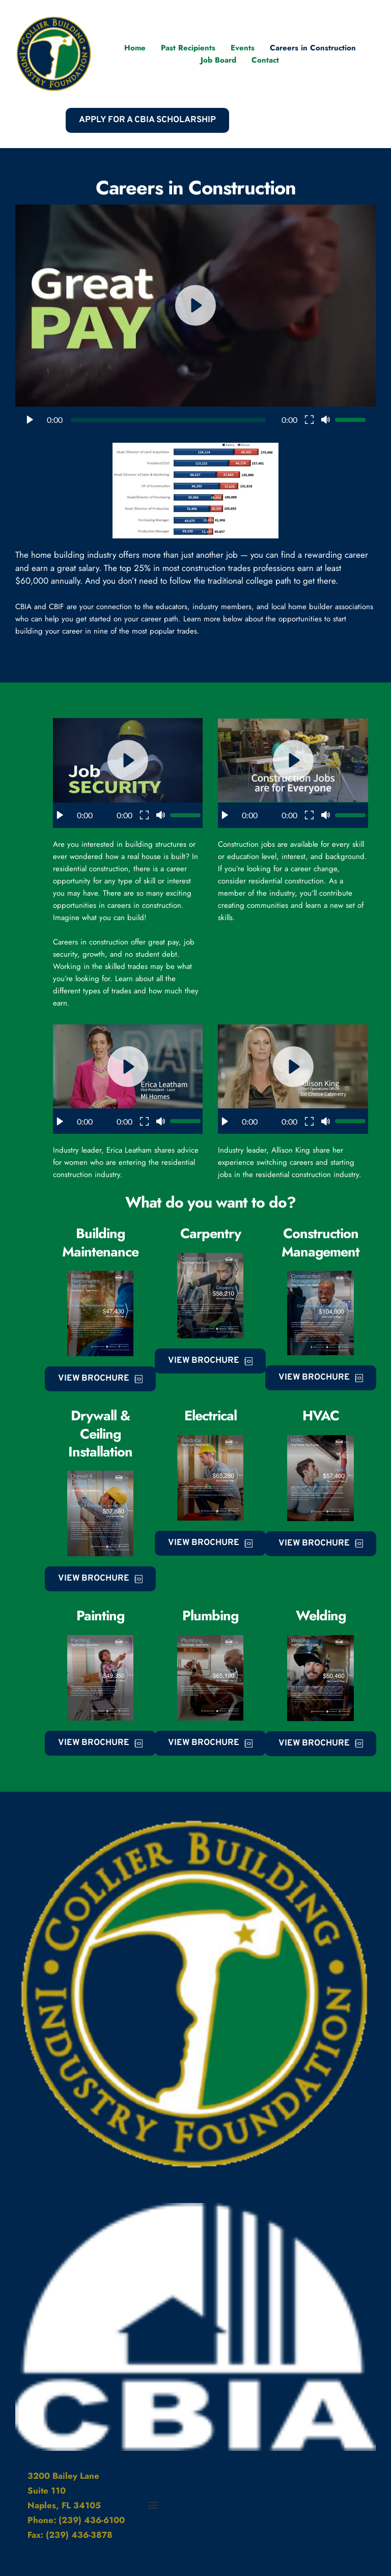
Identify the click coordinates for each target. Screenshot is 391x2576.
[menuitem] (135, 48)
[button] (195, 318)
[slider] (168, 420)
